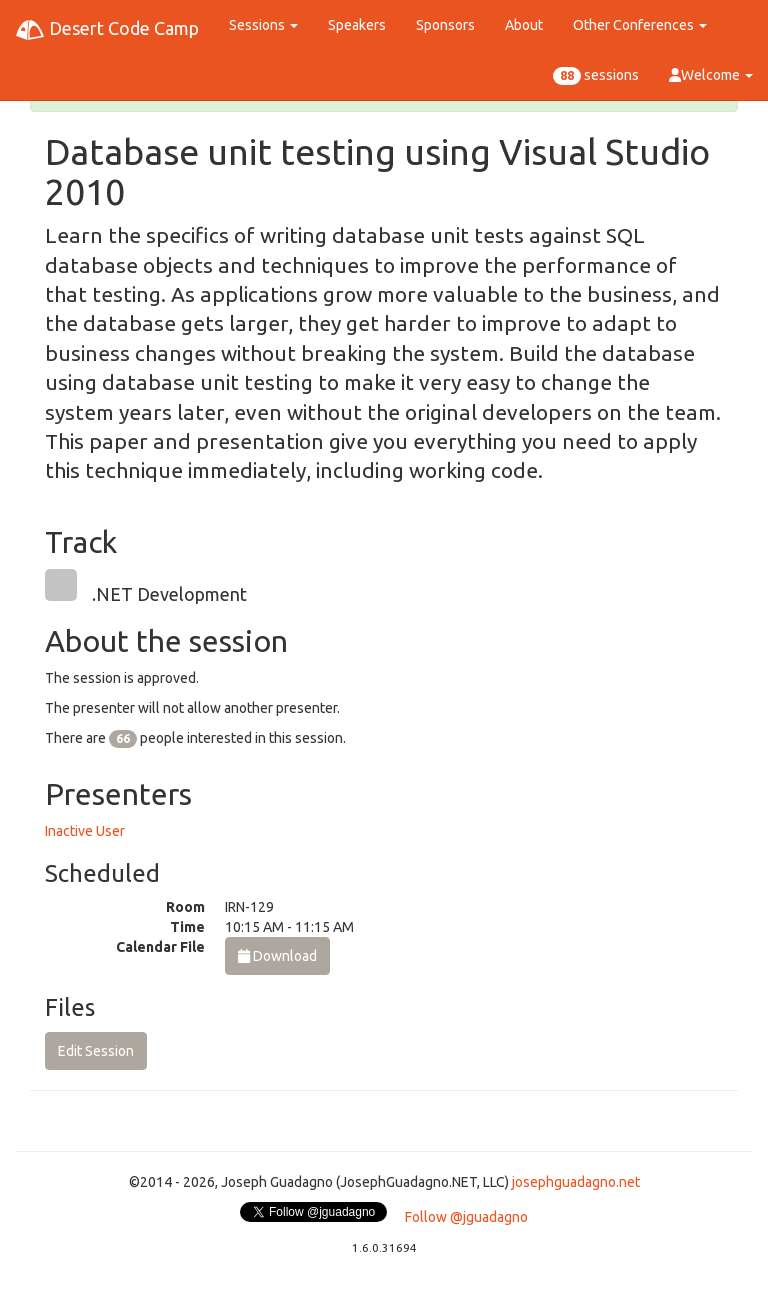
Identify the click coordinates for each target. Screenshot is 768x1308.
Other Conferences (640, 25)
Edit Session (96, 1051)
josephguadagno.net (576, 1182)
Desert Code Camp (107, 30)
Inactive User (85, 831)
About (524, 25)
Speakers (357, 25)
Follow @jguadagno (466, 1217)
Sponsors (445, 25)
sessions (596, 76)
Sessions (263, 25)
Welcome (711, 75)
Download (277, 956)
